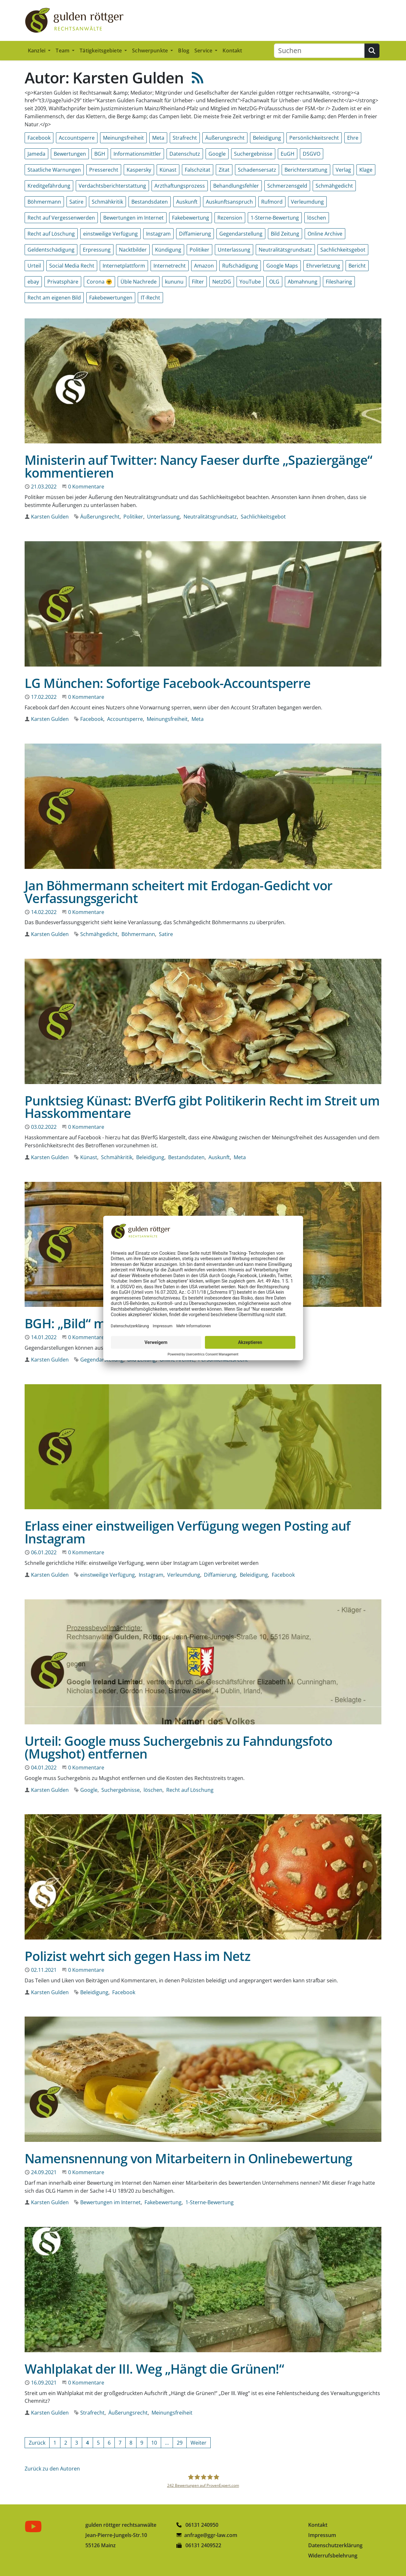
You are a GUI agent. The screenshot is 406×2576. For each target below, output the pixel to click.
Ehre (352, 137)
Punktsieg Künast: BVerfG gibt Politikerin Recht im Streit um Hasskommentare (202, 1107)
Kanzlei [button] (37, 50)
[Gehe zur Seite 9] (141, 2442)
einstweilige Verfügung (110, 233)
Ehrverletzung (323, 265)
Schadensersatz (257, 169)
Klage (365, 169)
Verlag (343, 169)
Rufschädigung (240, 265)
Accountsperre (77, 137)
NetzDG (221, 281)
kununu (174, 281)
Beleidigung (267, 137)
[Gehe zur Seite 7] (120, 2442)
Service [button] (204, 50)
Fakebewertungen (110, 297)
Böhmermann (44, 201)
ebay (33, 281)
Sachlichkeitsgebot (342, 249)
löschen (316, 217)
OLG (274, 281)
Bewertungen (70, 153)
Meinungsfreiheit (123, 137)
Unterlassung (234, 249)
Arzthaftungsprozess (179, 185)
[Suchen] (319, 50)
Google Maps (282, 265)
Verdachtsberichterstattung (112, 185)
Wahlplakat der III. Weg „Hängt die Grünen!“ (154, 2368)
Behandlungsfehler (236, 185)
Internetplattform (124, 265)
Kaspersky (139, 169)
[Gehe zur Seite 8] (131, 2442)
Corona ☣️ (99, 281)
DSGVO (311, 153)
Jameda (36, 153)
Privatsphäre (62, 281)
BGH (99, 153)
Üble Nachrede (139, 281)
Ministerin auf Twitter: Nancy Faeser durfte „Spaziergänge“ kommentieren (198, 466)
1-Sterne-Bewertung (275, 217)
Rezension (229, 217)
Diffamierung (195, 233)
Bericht (357, 265)
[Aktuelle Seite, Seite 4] (87, 2442)
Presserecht (103, 169)
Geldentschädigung (50, 249)
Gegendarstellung (240, 233)
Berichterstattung (306, 169)
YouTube (250, 281)
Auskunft (187, 201)
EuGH (287, 153)
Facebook (39, 137)
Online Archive (325, 233)
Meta (158, 137)
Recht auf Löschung (51, 233)
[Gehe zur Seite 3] (76, 2442)
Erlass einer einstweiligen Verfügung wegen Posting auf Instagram (187, 1532)
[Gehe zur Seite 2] (65, 2442)
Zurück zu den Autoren (52, 2468)
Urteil (34, 265)
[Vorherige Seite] (37, 2442)
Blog (183, 50)
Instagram (158, 233)
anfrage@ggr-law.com (210, 2535)
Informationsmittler (137, 153)
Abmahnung (302, 281)
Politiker (199, 249)
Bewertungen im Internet (133, 217)
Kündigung (168, 249)
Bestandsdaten (149, 201)
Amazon (204, 265)
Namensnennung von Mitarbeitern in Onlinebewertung (188, 2158)
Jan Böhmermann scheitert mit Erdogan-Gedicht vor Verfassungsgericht (178, 892)
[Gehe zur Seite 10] (154, 2442)
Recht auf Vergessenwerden (61, 217)
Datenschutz (184, 153)
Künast (168, 169)
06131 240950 (197, 2524)
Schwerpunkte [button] (150, 50)
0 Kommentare (86, 486)
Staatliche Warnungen (54, 169)
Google (217, 153)
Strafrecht (185, 137)
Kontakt (232, 50)
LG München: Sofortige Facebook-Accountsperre (168, 683)
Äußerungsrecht (225, 137)
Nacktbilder (133, 249)
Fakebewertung (190, 217)
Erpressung (97, 249)
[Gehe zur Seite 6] (109, 2442)
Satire (76, 201)
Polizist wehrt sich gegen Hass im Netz (137, 1956)
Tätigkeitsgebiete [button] (101, 50)
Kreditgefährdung (48, 185)
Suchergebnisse (253, 153)
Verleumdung (307, 201)
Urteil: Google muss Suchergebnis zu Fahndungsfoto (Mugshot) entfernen (178, 1747)
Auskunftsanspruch (229, 201)
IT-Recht (150, 297)
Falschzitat (197, 169)
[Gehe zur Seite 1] (54, 2442)
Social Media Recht (71, 265)
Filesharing (339, 281)
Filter (198, 281)
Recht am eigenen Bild (54, 297)
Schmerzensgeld (287, 185)
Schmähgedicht (334, 185)
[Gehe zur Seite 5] (98, 2442)
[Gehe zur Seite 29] (180, 2442)
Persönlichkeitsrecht (314, 137)
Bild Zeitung (285, 233)
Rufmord (272, 201)
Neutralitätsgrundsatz (285, 249)
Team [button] (63, 50)
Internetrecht (169, 265)
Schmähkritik (107, 201)
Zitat (224, 169)
